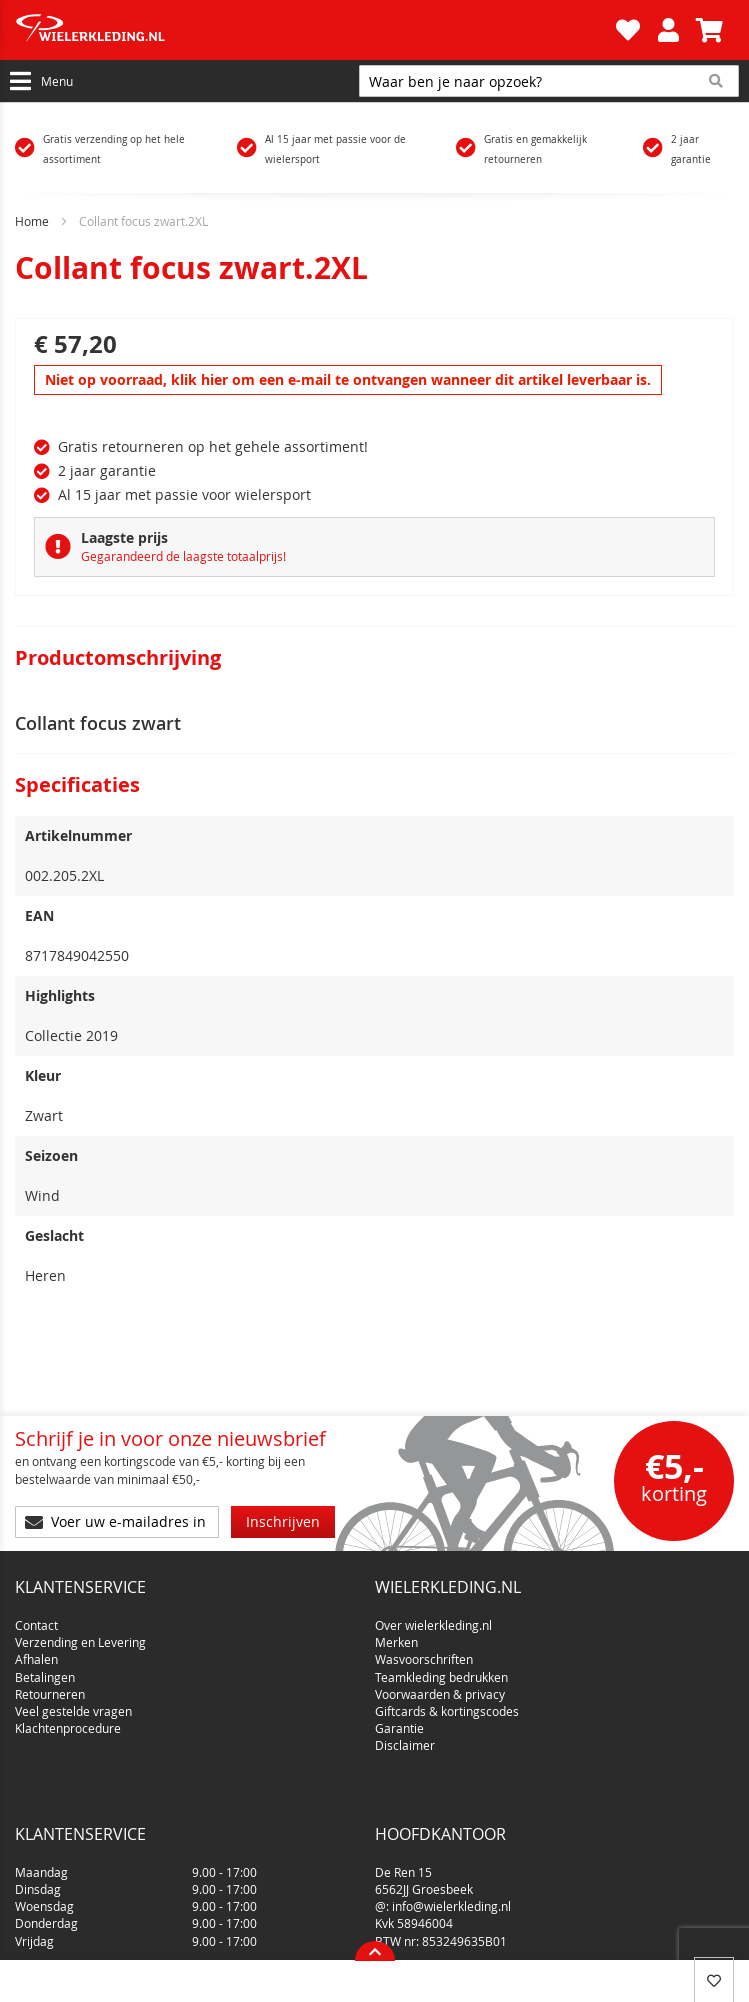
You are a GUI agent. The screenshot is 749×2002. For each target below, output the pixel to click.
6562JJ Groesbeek (424, 1814)
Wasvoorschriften (424, 1652)
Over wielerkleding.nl (433, 1617)
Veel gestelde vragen (73, 1703)
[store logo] (313, 30)
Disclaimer (405, 1737)
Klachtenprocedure (68, 1720)
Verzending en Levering (80, 1634)
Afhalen (36, 1652)
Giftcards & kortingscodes (447, 1703)
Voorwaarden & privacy (440, 1686)
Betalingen (45, 1669)
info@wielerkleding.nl (451, 1832)
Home (32, 221)
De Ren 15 (403, 1797)
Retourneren (50, 1686)
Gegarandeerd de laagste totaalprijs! (183, 556)
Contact (36, 1617)
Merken (396, 1634)
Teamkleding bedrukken (441, 1669)
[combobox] (549, 81)
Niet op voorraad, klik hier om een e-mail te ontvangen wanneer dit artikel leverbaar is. (348, 379)
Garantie (399, 1720)
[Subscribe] (283, 1522)
